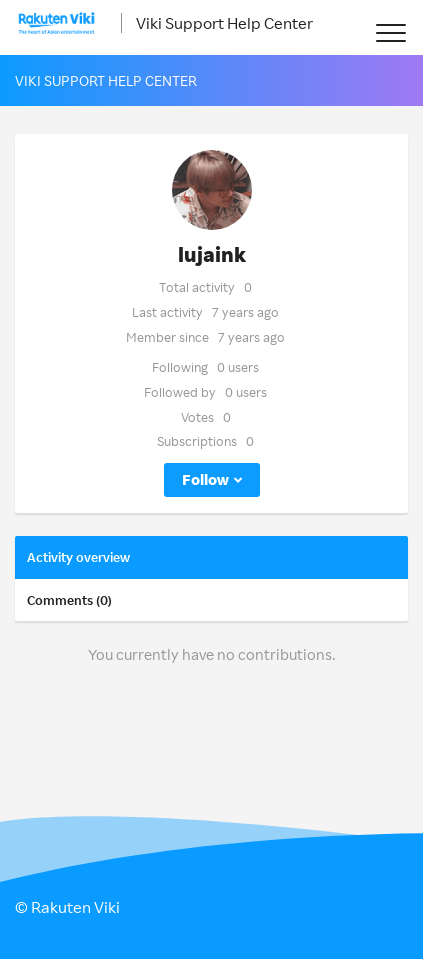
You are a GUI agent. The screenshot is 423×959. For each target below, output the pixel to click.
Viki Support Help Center (224, 23)
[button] (390, 32)
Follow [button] (205, 479)
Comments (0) (69, 600)
